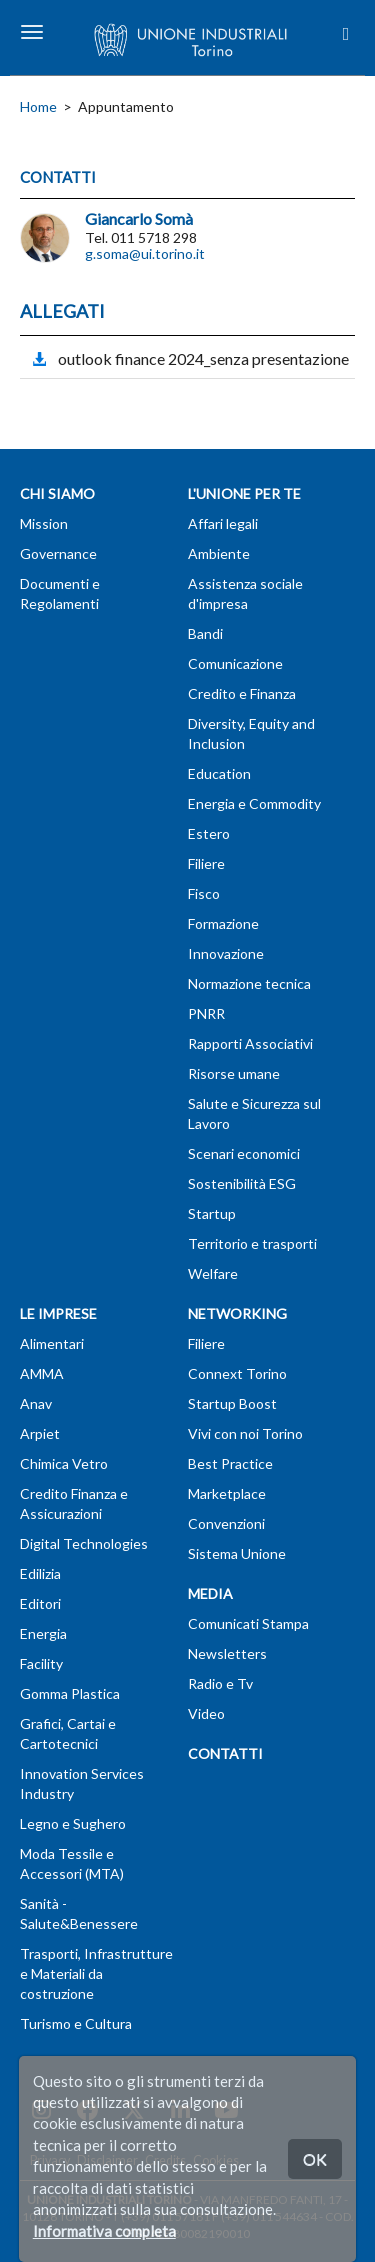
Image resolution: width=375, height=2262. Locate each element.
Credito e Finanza (242, 693)
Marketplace (227, 1493)
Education (219, 773)
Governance (58, 553)
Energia (43, 1633)
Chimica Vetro (64, 1463)
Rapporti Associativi (250, 1043)
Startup (212, 1213)
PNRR (206, 1013)
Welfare (213, 1273)
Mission (44, 523)
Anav (36, 1403)
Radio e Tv (220, 1683)
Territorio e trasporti (252, 1243)
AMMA (42, 1373)
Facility (41, 1663)
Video (206, 1713)
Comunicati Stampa (248, 1623)
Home (38, 106)
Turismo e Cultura (76, 2023)
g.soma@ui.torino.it (145, 253)
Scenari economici (244, 1153)
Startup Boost (232, 1403)
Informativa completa (104, 2231)
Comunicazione (235, 663)
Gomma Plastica (70, 1693)
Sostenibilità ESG (242, 1183)
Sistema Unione (237, 1553)
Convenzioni (226, 1523)
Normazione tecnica (249, 983)
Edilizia (40, 1573)
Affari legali (223, 523)
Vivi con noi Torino (245, 1433)
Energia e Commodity (254, 803)
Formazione (223, 923)
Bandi (205, 633)
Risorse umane (234, 1073)
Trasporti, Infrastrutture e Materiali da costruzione (96, 1973)
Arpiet (40, 1433)
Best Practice (230, 1463)
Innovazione (226, 953)
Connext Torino (237, 1373)
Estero (209, 833)
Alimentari (52, 1343)
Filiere (206, 863)
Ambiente (219, 553)
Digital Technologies (84, 1543)
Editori (40, 1603)
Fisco (204, 893)
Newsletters (227, 1653)
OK (315, 2158)
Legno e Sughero (73, 1823)
